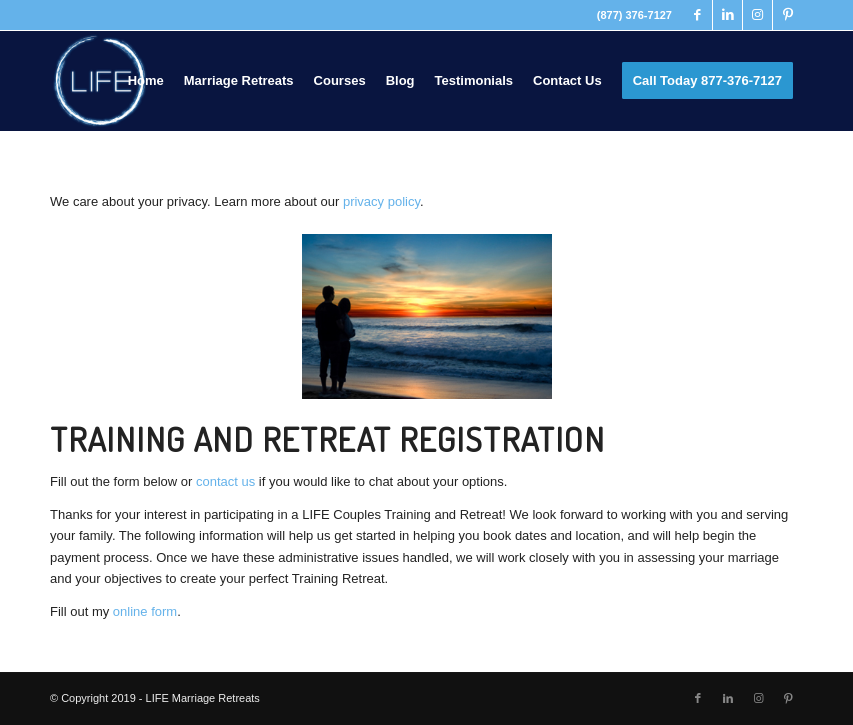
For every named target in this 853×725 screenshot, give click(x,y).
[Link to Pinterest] (788, 15)
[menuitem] (146, 81)
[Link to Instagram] (757, 15)
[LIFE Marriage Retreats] (100, 81)
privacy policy (381, 201)
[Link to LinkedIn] (727, 15)
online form (145, 611)
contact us (225, 481)
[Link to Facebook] (697, 15)
